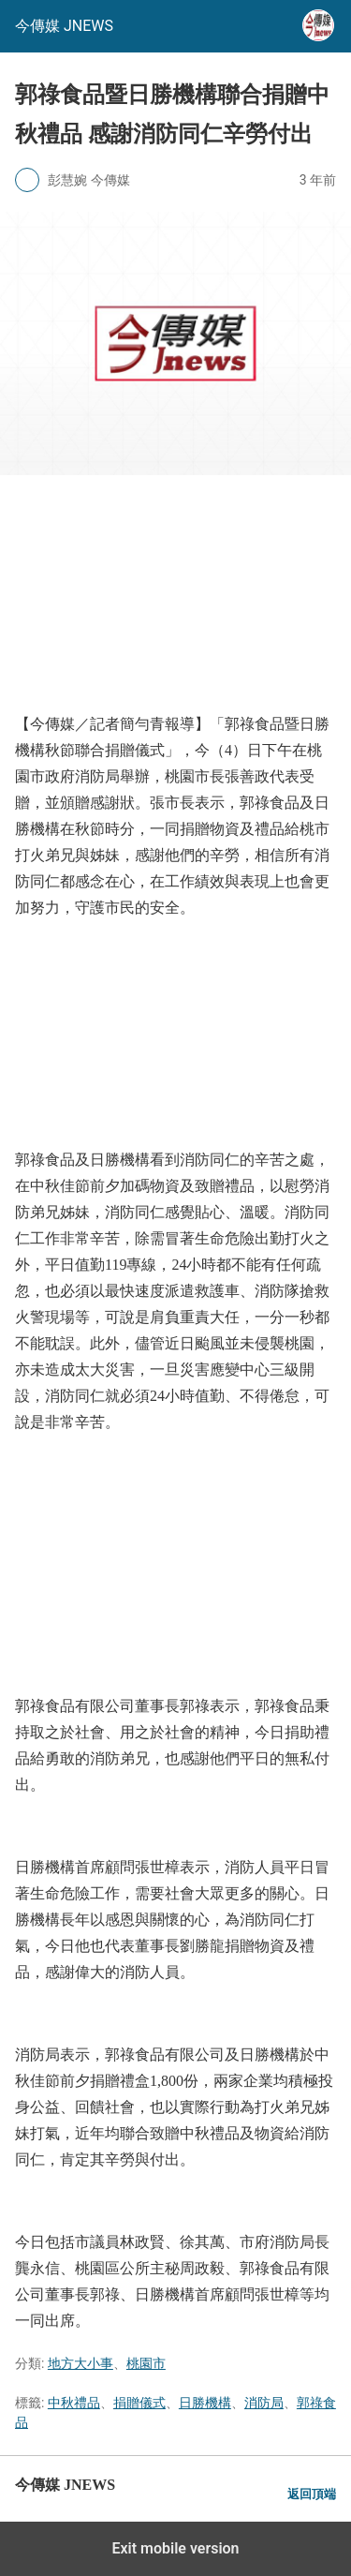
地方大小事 (80, 2363)
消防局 (264, 2402)
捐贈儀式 (139, 2402)
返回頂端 (311, 2494)
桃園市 (146, 2363)
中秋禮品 (74, 2402)
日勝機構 (205, 2402)
